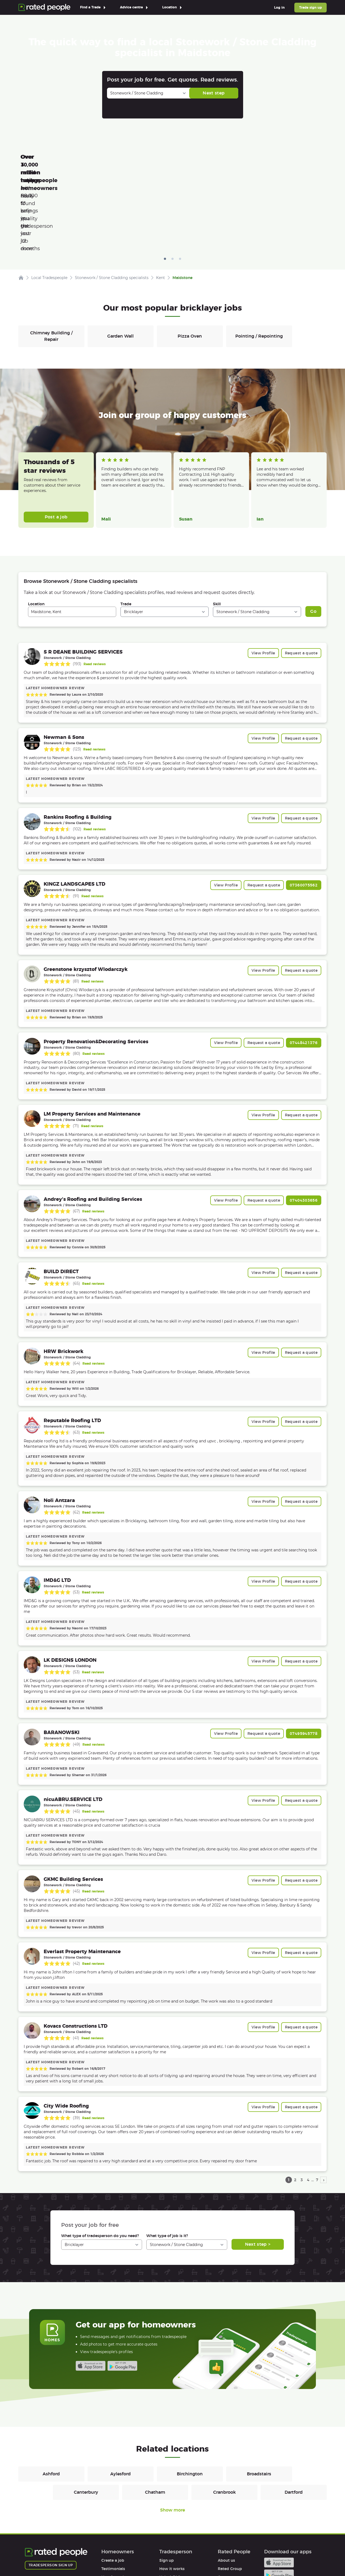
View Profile (263, 576)
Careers (225, 2500)
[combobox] (72, 535)
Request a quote (301, 576)
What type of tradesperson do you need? (100, 2159)
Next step (214, 93)
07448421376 (304, 966)
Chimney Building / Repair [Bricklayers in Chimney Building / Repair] (51, 260)
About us (226, 2484)
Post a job (56, 440)
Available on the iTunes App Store (90, 2289)
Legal (223, 2525)
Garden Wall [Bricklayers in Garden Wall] (120, 259)
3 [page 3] (302, 2103)
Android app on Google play (122, 2289)
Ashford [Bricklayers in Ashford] (51, 2397)
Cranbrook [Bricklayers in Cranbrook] (224, 2415)
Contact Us (155, 2556)
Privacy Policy (72, 2556)
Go (313, 535)
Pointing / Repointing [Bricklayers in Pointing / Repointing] (259, 259)
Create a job (112, 2484)
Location (36, 527)
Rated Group (230, 2492)
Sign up (166, 2484)
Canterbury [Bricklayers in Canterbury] (86, 2415)
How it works (114, 2500)
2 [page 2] (295, 2103)
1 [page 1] (289, 2103)
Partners (226, 2509)
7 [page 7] (317, 2103)
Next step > (258, 2167)
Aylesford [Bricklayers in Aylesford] (120, 2397)
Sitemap (127, 2556)
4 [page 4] (308, 2103)
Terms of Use (37, 2556)
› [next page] (323, 2103)
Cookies (102, 2556)
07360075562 (304, 808)
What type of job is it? (167, 2159)
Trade (125, 527)
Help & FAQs (113, 2509)
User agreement (116, 2517)
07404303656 (304, 1124)
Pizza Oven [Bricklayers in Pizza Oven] (190, 259)
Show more (172, 2433)
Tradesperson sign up (51, 2489)
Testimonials (113, 2492)
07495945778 (304, 1657)
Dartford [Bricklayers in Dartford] (294, 2415)
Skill (217, 527)
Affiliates (226, 2517)
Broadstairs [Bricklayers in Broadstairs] (259, 2397)
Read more (110, 415)
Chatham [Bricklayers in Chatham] (155, 2415)
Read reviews (95, 588)
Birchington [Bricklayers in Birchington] (190, 2397)
